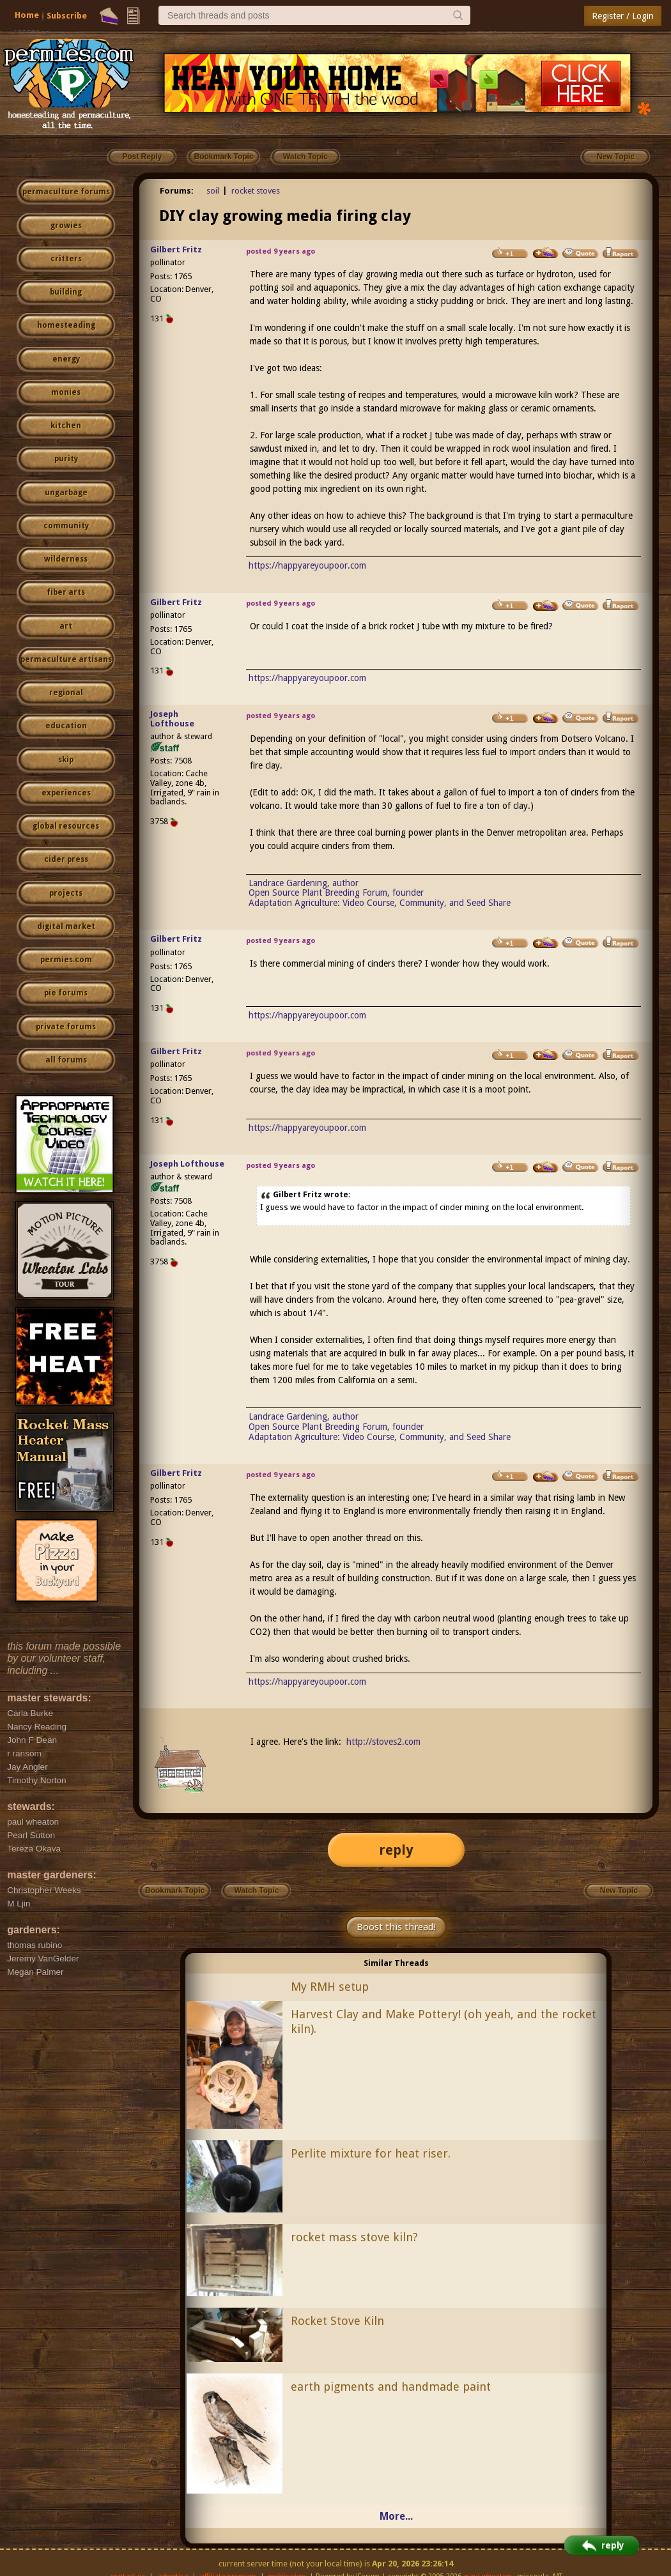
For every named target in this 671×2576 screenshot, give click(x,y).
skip (65, 759)
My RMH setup (330, 1986)
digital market (66, 926)
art (65, 626)
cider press (66, 859)
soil (212, 190)
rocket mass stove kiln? (354, 2237)
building (66, 292)
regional (66, 692)
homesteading (66, 325)
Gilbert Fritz (176, 249)
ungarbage (66, 492)
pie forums (66, 992)
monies (66, 392)
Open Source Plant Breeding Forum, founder (336, 892)
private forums (66, 1026)
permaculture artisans (66, 659)
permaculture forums (66, 191)
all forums (66, 1059)
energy (66, 359)
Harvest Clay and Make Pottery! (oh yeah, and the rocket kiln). (443, 2021)
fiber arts (66, 592)
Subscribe (67, 15)
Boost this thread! (396, 1927)
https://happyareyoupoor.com (307, 565)
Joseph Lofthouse (172, 718)
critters (66, 258)
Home (27, 15)
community (66, 525)
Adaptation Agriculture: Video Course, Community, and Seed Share (380, 903)
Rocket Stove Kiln (337, 2320)
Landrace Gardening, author (304, 883)
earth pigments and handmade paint (391, 2386)
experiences (66, 792)
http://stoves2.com (383, 1741)
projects (65, 893)
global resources (66, 826)
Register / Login (623, 16)
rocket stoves (255, 190)
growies (66, 225)
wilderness (66, 559)
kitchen (65, 425)
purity (66, 458)
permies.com (66, 959)
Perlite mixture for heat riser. (371, 2153)
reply (396, 1850)
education (66, 725)
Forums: (177, 190)
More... (396, 2516)
